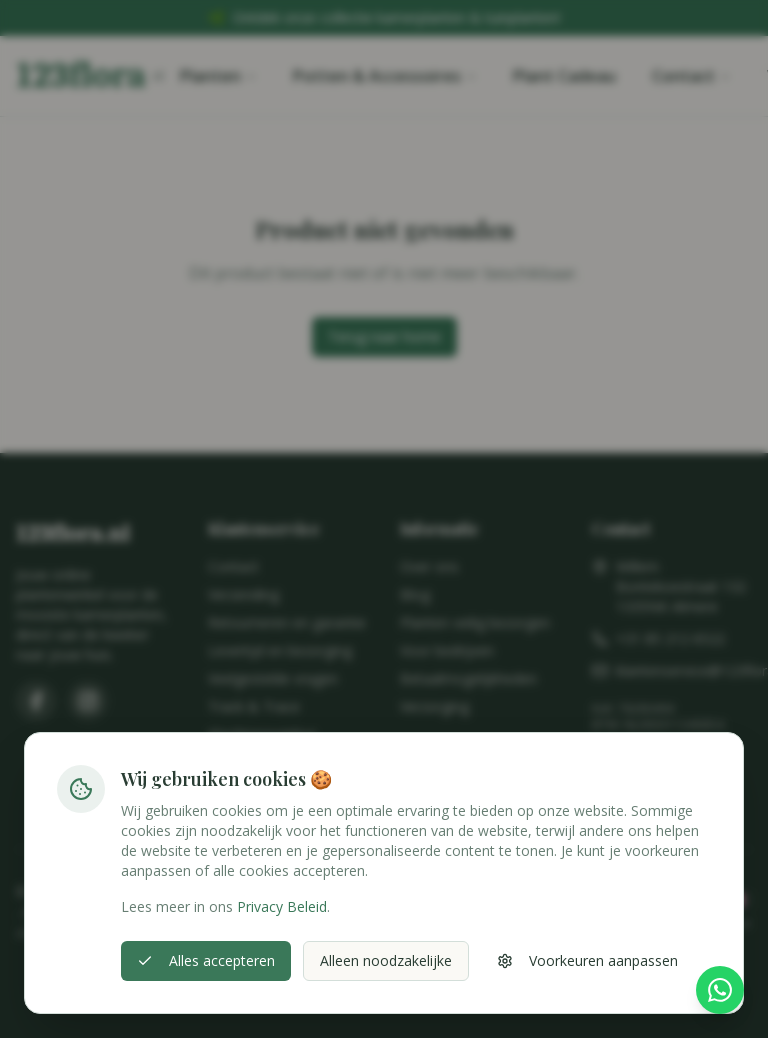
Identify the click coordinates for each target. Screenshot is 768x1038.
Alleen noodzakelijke (386, 960)
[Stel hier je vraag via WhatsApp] (720, 992)
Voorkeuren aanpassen (587, 960)
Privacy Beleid (282, 906)
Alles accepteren (206, 960)
